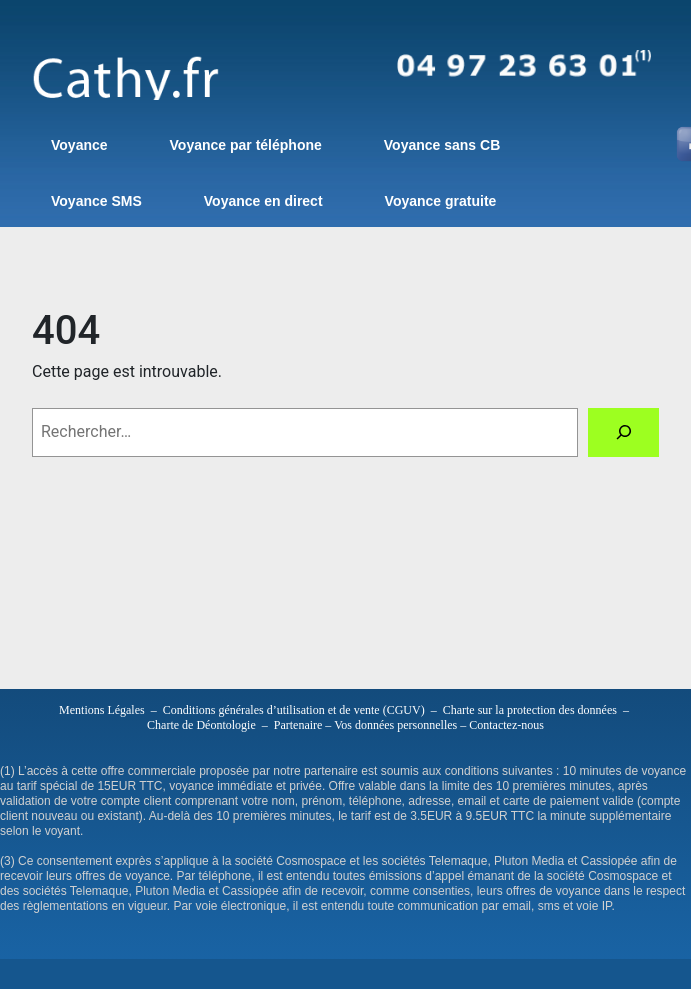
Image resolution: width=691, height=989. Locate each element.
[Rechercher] (623, 432)
